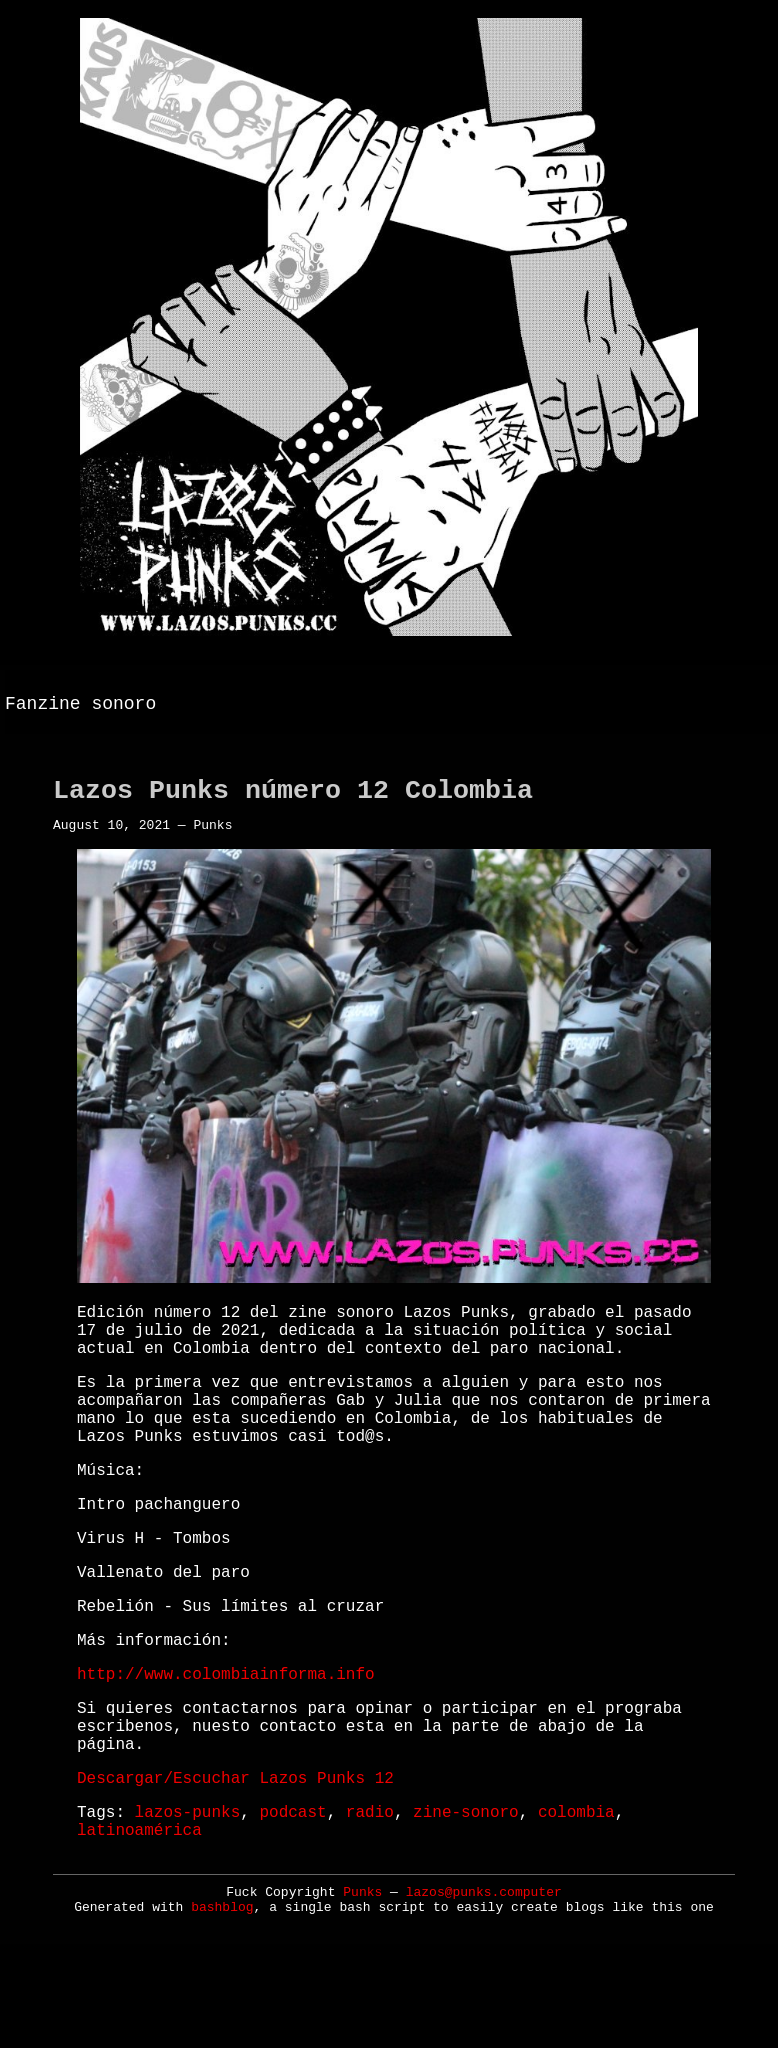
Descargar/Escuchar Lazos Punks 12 (235, 1866)
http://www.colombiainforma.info (226, 1746)
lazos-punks (188, 1904)
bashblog (222, 2004)
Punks (362, 1989)
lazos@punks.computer (484, 1989)
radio (370, 1904)
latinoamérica (139, 1926)
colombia (576, 1904)
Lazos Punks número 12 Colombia (293, 802)
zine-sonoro (466, 1904)
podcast (292, 1904)
